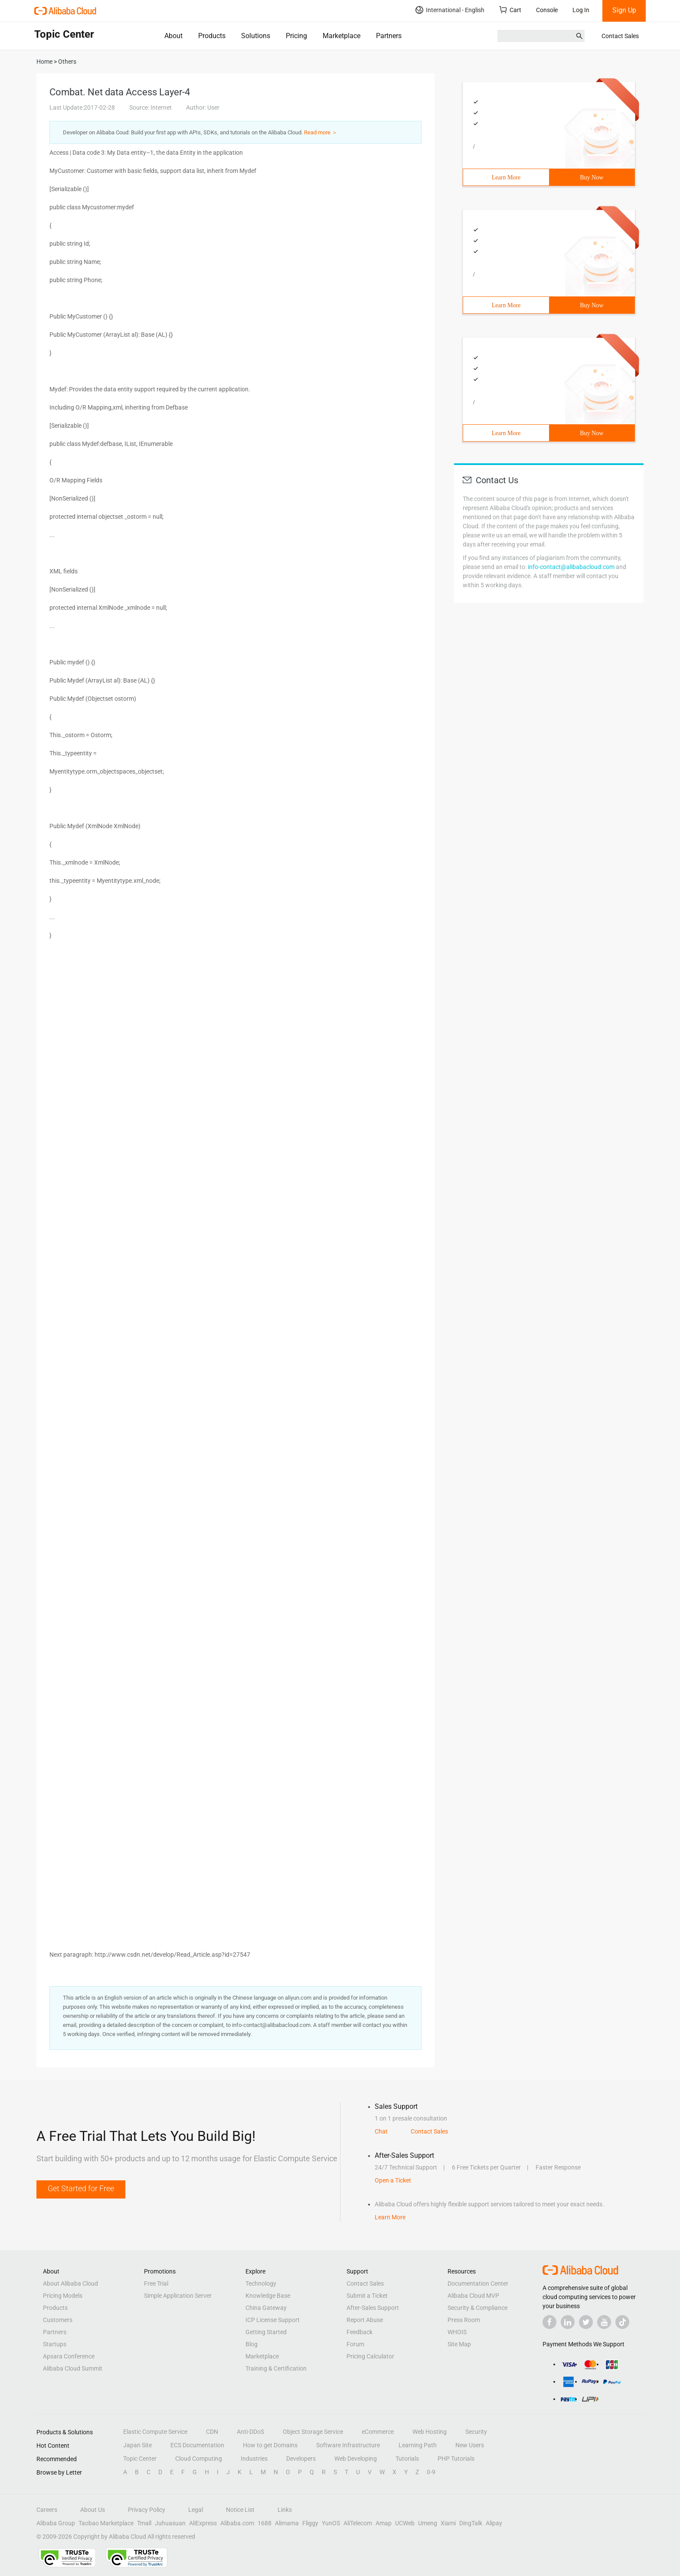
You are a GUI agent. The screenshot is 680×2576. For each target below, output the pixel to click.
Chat (381, 2131)
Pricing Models (62, 2295)
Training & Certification (276, 2368)
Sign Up (624, 10)
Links (285, 2509)
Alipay (494, 2523)
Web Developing (355, 2458)
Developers (301, 2458)
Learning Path (418, 2445)
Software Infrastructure (348, 2445)
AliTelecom (357, 2523)
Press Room (464, 2319)
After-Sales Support (373, 2307)
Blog (251, 2344)
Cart (510, 9)
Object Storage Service (313, 2431)
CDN (212, 2431)
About (173, 36)
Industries (254, 2458)
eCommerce (378, 2431)
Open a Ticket (393, 2180)
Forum (355, 2344)
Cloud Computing (198, 2458)
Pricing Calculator (370, 2356)
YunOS (331, 2523)
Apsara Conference (69, 2356)
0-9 (431, 2472)
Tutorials (407, 2458)
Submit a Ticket (367, 2295)
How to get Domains (270, 2445)
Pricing (296, 36)
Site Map (459, 2344)
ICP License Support (272, 2319)
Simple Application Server (178, 2295)
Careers (46, 2509)
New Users (469, 2445)
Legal (195, 2509)
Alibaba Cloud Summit (72, 2368)
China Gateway (266, 2307)
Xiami (448, 2523)
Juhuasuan (170, 2523)
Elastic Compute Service (155, 2431)
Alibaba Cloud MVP (473, 2295)
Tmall (144, 2523)
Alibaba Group (55, 2523)
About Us (92, 2509)
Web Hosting (429, 2431)
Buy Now (591, 177)
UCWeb (405, 2523)
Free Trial (156, 2283)
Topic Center (140, 2458)
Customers (57, 2319)
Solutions (255, 36)
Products (212, 36)
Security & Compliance (477, 2307)
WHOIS (457, 2332)
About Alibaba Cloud (70, 2283)
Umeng (427, 2523)
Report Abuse (365, 2319)
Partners (389, 36)
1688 (264, 2523)
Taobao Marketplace (106, 2523)
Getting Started (266, 2332)
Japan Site (137, 2445)
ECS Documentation (197, 2445)
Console (547, 10)
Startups (54, 2344)
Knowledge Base (267, 2295)
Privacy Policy (146, 2509)
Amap (384, 2523)
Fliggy (310, 2523)
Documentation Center (478, 2283)
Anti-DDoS (250, 2431)
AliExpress (203, 2523)
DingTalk (470, 2523)
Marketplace (341, 36)
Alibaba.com (237, 2523)
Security (476, 2431)
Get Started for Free (81, 2188)
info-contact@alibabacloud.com (571, 566)
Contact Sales (620, 36)
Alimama (287, 2523)
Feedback (360, 2332)
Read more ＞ (320, 132)
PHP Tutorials (456, 2458)
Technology (260, 2283)
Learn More (506, 177)
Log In (580, 10)
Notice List (240, 2509)
